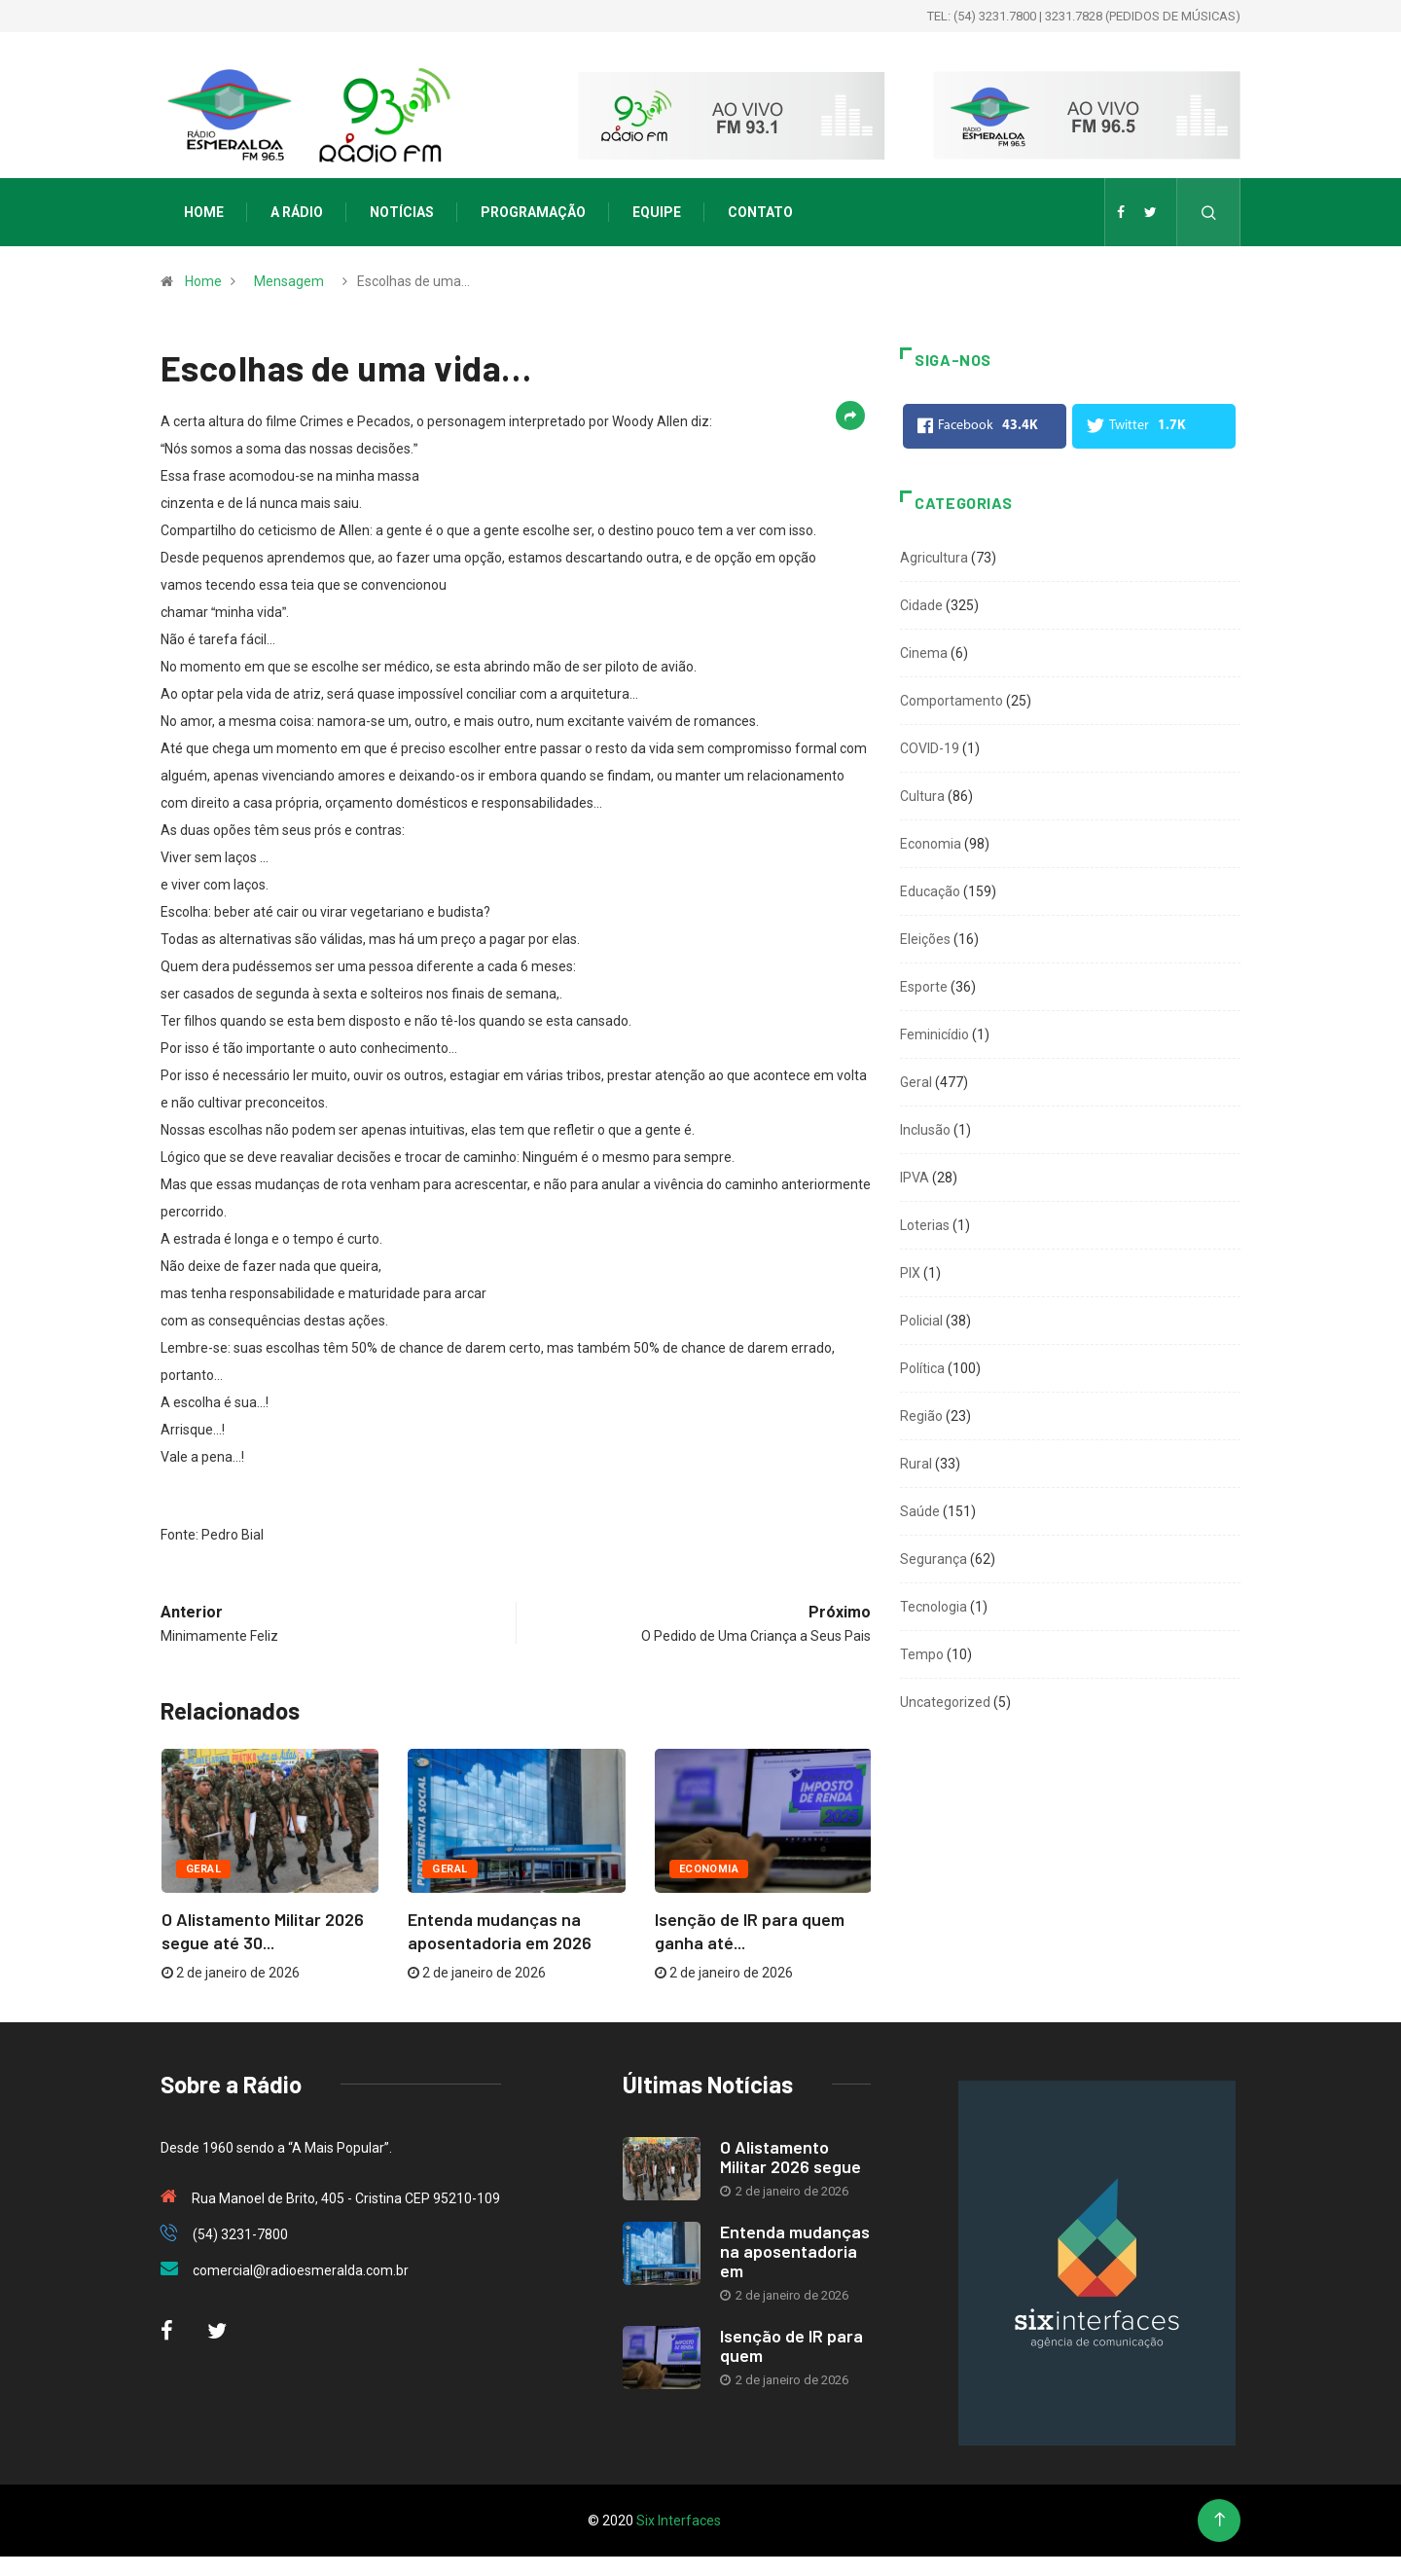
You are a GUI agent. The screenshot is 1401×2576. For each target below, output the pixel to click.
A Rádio (296, 212)
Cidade (921, 605)
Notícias (402, 212)
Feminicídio (934, 1034)
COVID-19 (929, 748)
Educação (930, 891)
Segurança (933, 1559)
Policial (921, 1320)
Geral (203, 1869)
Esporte (924, 987)
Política (922, 1368)
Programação (533, 212)
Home (204, 212)
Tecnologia (933, 1607)
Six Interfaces (678, 2520)
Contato (760, 212)
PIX (910, 1273)
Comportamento (951, 700)
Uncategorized (945, 1702)
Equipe (656, 212)
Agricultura (934, 557)
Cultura (922, 796)
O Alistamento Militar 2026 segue (790, 2156)
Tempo (922, 1654)
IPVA (914, 1177)
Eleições (925, 939)
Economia (709, 1869)
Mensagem (289, 281)
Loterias (925, 1225)
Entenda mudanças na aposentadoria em (795, 2251)
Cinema (924, 653)
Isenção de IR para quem (791, 2345)
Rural (916, 1463)
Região (921, 1416)
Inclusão (925, 1130)
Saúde (920, 1511)
